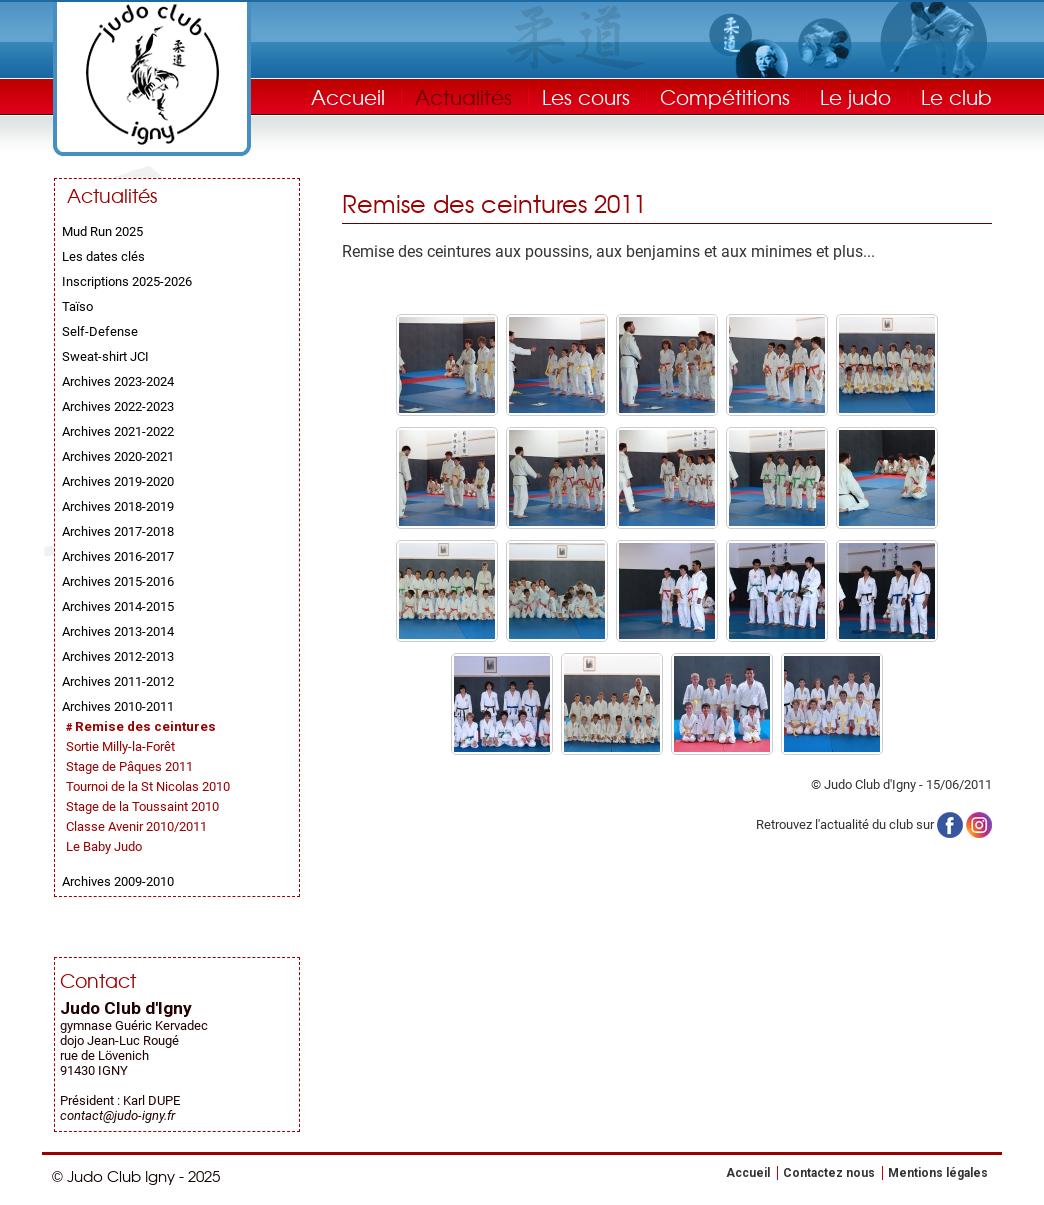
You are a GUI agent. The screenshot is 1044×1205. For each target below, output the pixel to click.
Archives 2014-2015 (118, 606)
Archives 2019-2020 (118, 481)
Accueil (348, 96)
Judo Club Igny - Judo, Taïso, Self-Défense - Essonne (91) (152, 74)
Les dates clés (103, 256)
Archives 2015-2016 (118, 581)
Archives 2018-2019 (118, 506)
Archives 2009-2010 (118, 881)
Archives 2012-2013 (118, 656)
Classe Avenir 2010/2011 (136, 826)
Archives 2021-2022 (118, 431)
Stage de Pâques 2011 (129, 766)
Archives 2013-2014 (118, 631)
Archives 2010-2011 (118, 706)
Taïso (77, 306)
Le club (956, 96)
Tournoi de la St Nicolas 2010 (148, 786)
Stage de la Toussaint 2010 (142, 806)
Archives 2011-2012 (118, 681)
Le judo (855, 96)
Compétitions (725, 96)
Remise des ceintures (145, 726)
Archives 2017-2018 (118, 531)
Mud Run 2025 (102, 231)
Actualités (463, 96)
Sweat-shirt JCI (105, 356)
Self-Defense (100, 331)
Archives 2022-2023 (118, 406)
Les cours (586, 96)
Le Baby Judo (104, 846)
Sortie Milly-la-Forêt (120, 746)
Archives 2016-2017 (118, 556)
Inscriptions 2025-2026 (127, 281)
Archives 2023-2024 (118, 381)
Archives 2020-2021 (118, 456)
